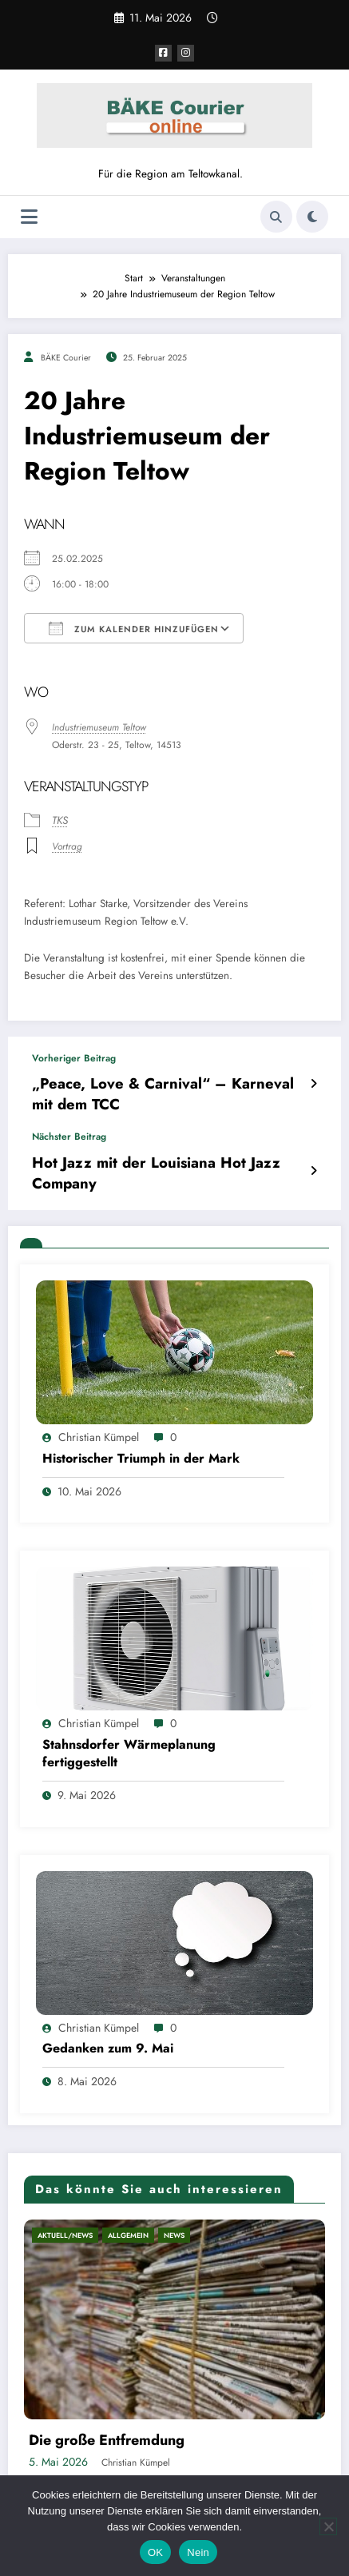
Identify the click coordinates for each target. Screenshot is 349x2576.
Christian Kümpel (98, 1404)
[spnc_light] (312, 216)
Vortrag (67, 846)
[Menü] (29, 216)
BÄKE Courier (66, 357)
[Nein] (328, 2526)
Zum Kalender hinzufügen (134, 628)
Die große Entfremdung (106, 2407)
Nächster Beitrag (69, 1128)
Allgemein (128, 2201)
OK (155, 2552)
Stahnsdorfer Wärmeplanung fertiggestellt (129, 1720)
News (174, 2201)
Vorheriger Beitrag (74, 1057)
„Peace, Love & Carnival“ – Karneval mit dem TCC (161, 1089)
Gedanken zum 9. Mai (107, 2015)
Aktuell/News (65, 2201)
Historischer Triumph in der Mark (141, 1425)
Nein (198, 2552)
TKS (60, 820)
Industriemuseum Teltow (99, 726)
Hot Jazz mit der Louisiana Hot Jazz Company (160, 1152)
